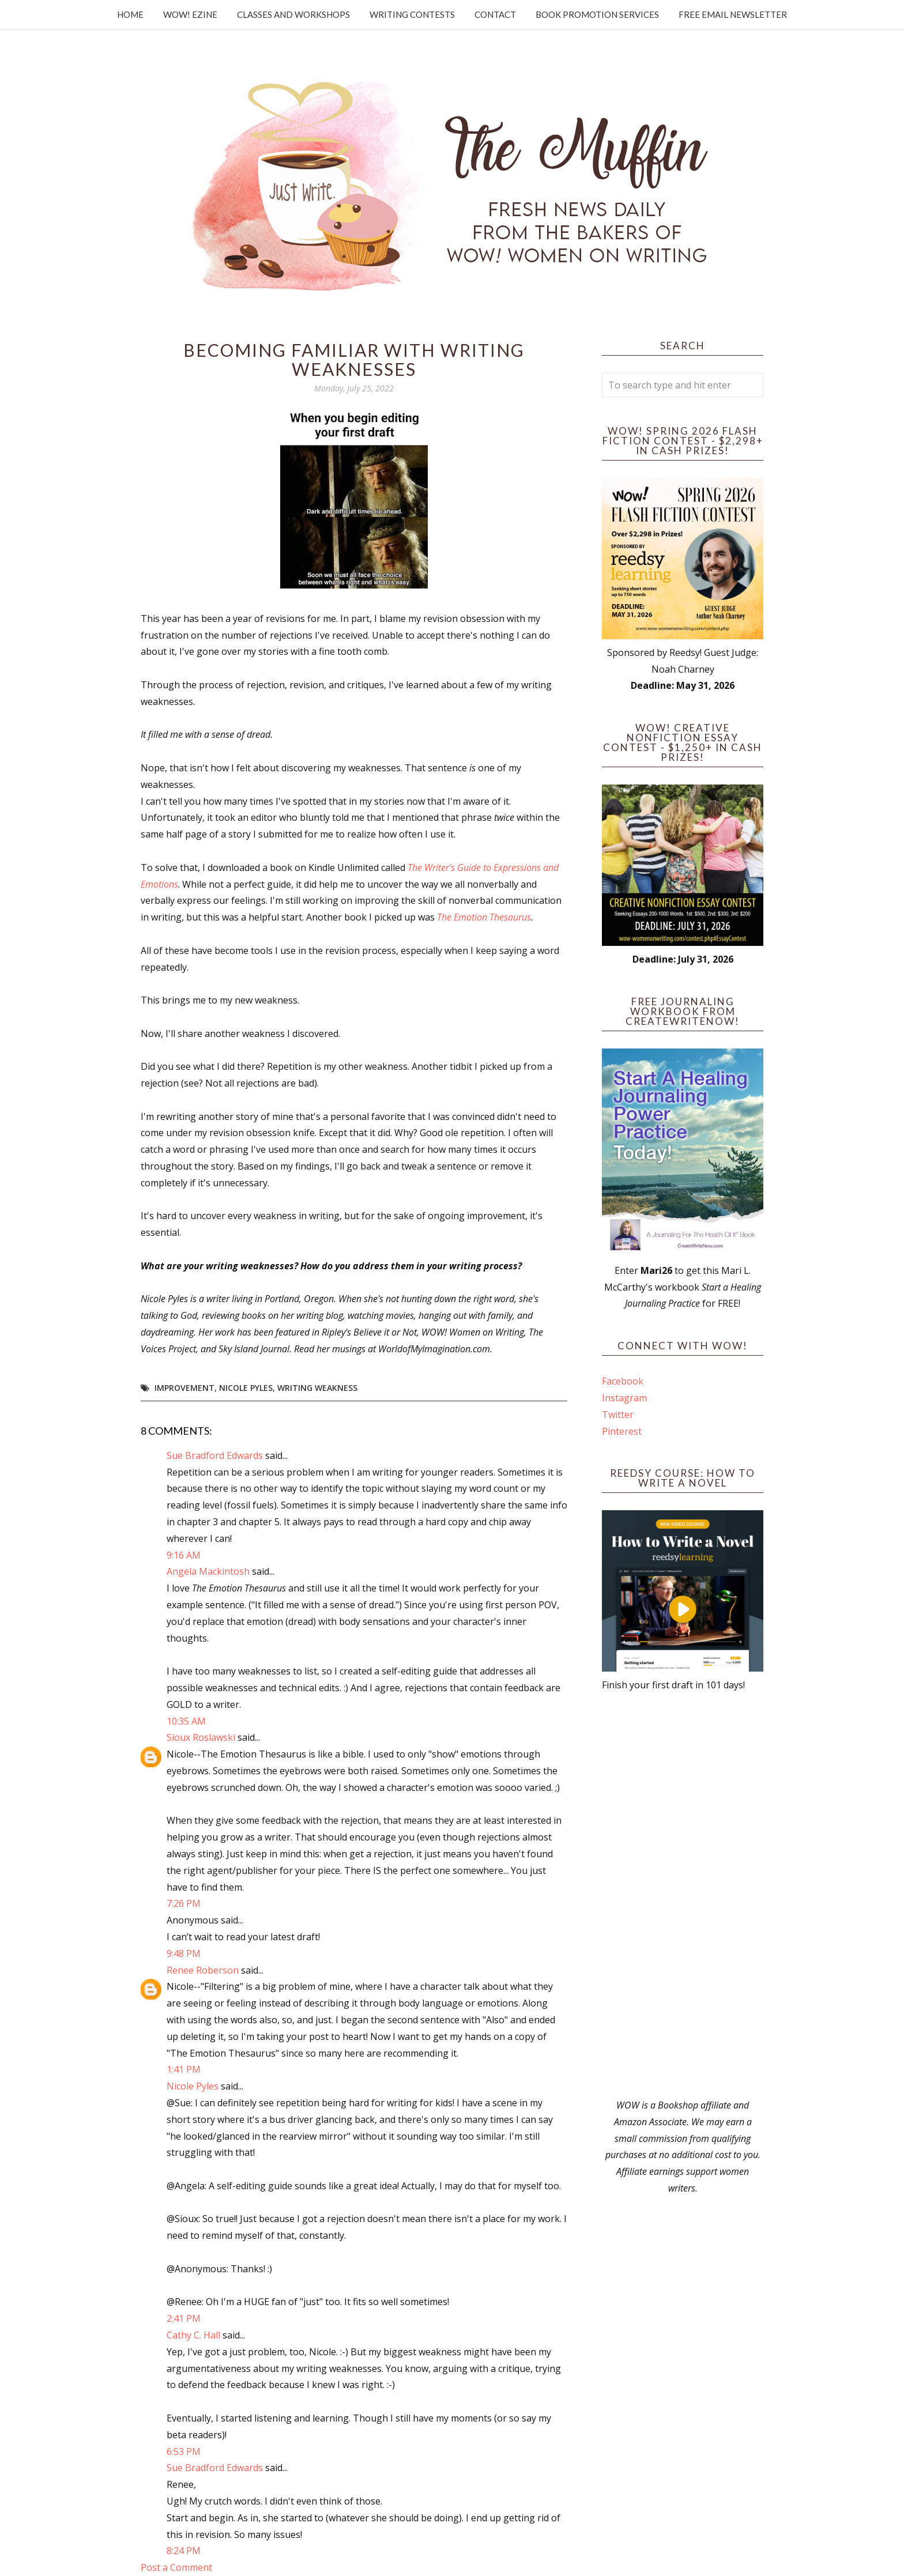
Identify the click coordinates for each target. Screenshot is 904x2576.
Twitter (618, 1414)
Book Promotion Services (597, 14)
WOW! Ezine (190, 14)
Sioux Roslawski (201, 1737)
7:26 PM (184, 1903)
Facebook (622, 1381)
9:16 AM (184, 1555)
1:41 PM (184, 2069)
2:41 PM (184, 2318)
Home (130, 14)
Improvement (184, 1387)
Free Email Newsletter (733, 14)
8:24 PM (184, 2550)
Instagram (624, 1397)
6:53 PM (184, 2451)
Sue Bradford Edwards (215, 1455)
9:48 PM (184, 1953)
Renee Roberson (203, 1970)
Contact (495, 14)
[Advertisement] (682, 1895)
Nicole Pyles (246, 1387)
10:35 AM (186, 1721)
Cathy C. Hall (193, 2335)
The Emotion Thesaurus (484, 917)
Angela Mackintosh (208, 1571)
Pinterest (622, 1431)
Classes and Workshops (293, 14)
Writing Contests (412, 14)
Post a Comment (176, 2567)
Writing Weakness (317, 1387)
